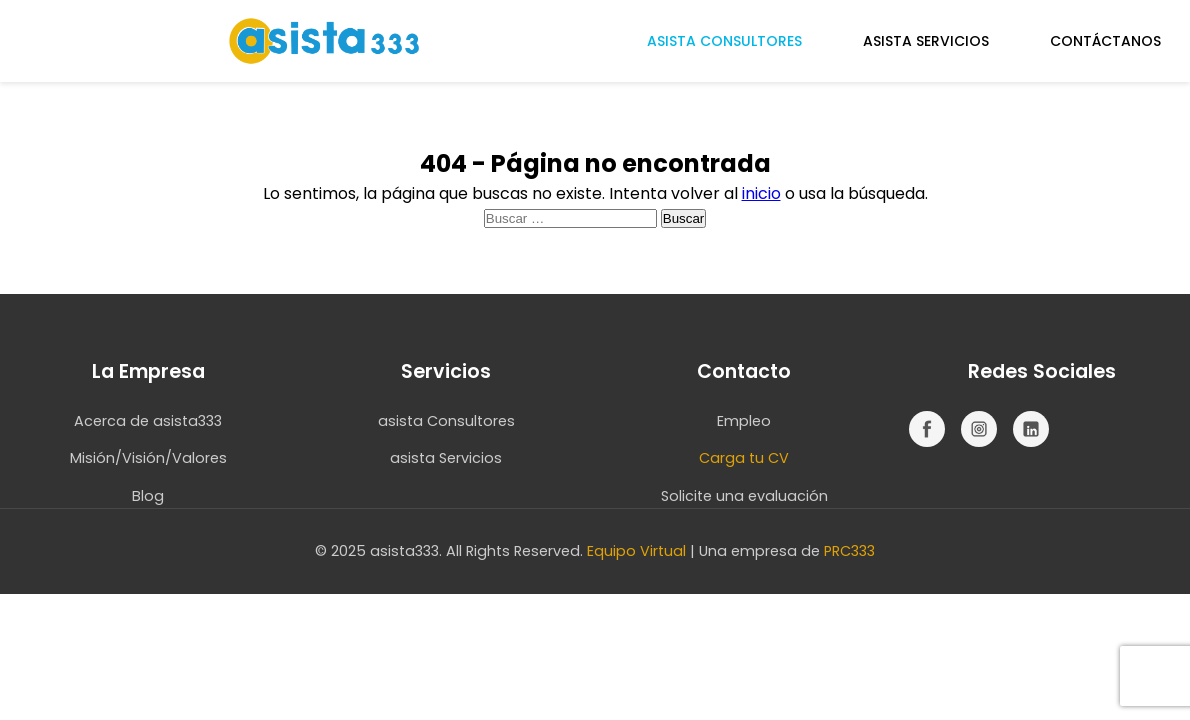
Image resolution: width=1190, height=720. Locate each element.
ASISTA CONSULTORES (724, 41)
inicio (761, 193)
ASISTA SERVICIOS (926, 41)
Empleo (744, 421)
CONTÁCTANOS (1105, 41)
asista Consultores (446, 421)
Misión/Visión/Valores (148, 458)
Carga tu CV (744, 458)
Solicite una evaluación (744, 496)
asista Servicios (446, 458)
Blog (148, 496)
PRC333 (849, 551)
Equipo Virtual (636, 551)
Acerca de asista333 (148, 421)
